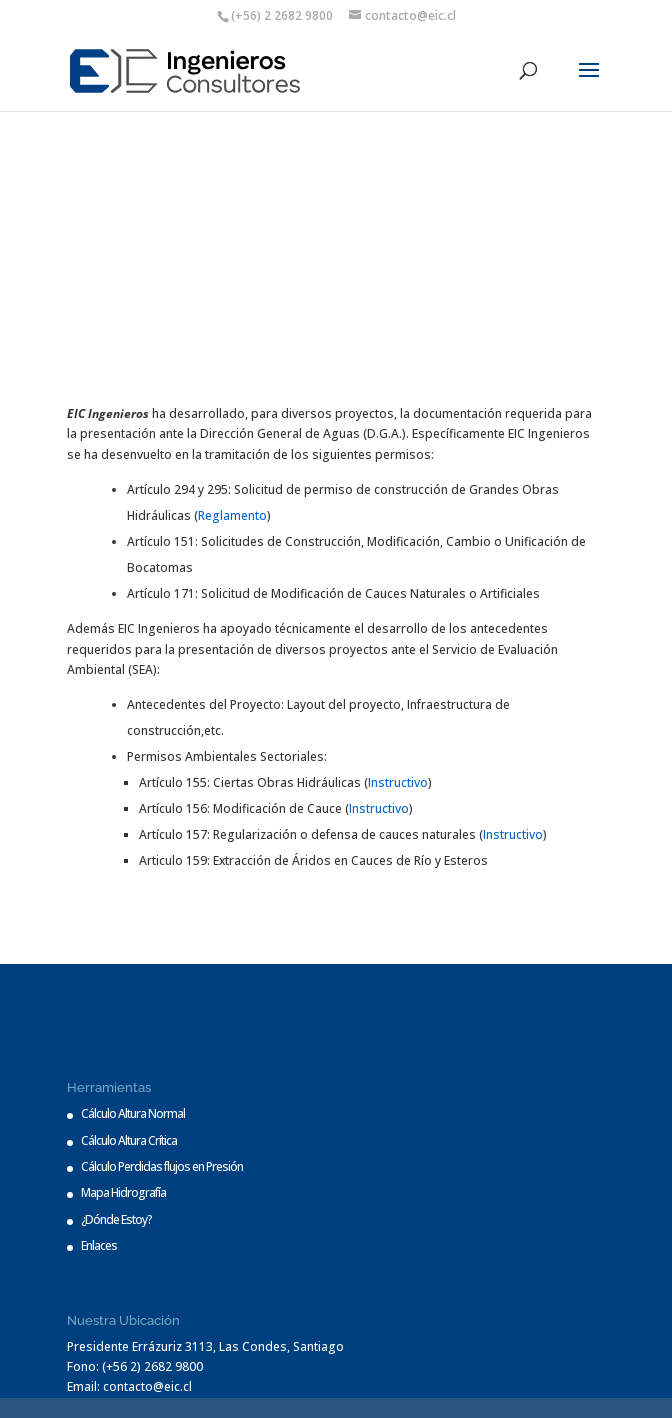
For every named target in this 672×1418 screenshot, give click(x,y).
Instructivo (398, 782)
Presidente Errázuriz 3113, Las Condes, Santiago (205, 1346)
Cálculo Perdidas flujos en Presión (162, 1166)
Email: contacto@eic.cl (129, 1386)
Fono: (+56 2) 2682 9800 (135, 1366)
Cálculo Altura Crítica (129, 1140)
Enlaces (99, 1245)
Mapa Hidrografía (123, 1192)
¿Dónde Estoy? (116, 1219)
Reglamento (232, 515)
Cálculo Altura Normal (133, 1113)
